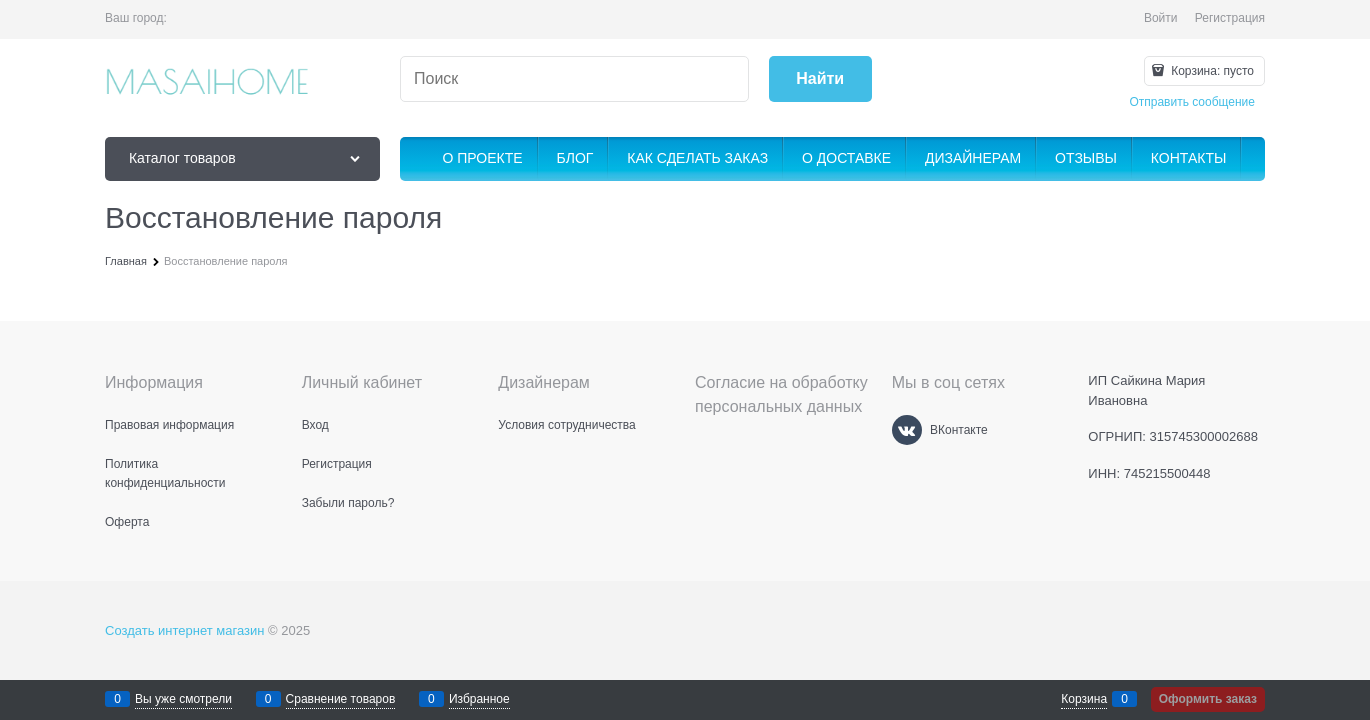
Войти (1161, 18)
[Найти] (820, 79)
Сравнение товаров (341, 699)
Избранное (479, 699)
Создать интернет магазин (184, 630)
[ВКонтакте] (907, 430)
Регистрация (1230, 18)
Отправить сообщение (1192, 102)
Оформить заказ (1208, 699)
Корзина (1084, 699)
